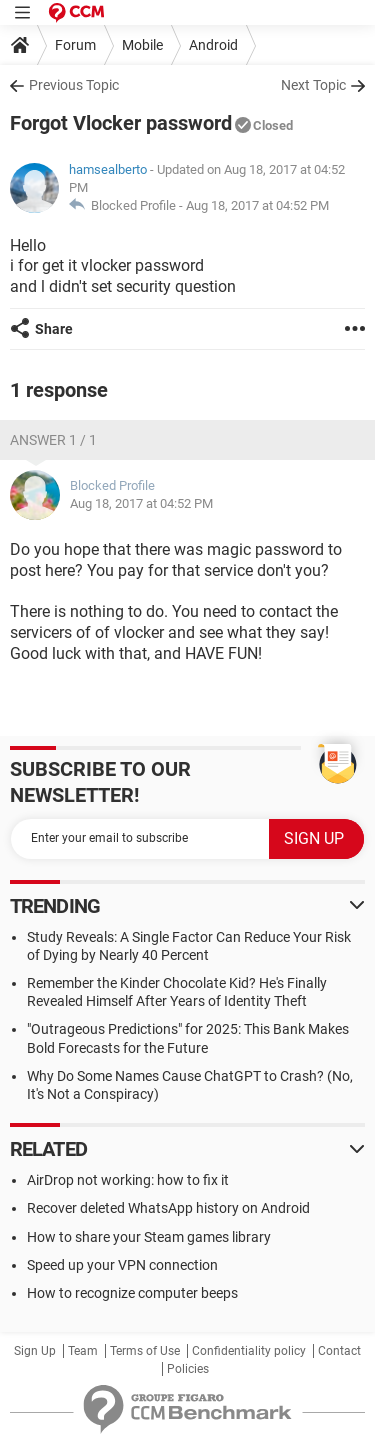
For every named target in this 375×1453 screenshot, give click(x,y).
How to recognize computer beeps (132, 1293)
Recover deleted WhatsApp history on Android (168, 1208)
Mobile (142, 45)
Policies (188, 1369)
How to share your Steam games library (149, 1237)
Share (54, 329)
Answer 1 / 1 (53, 440)
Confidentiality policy (249, 1351)
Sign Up (35, 1351)
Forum (75, 45)
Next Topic (313, 85)
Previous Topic (74, 85)
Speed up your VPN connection (122, 1265)
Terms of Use (145, 1351)
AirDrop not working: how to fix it (128, 1180)
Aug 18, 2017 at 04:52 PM (257, 205)
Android (213, 45)
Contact (339, 1351)
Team (83, 1351)
